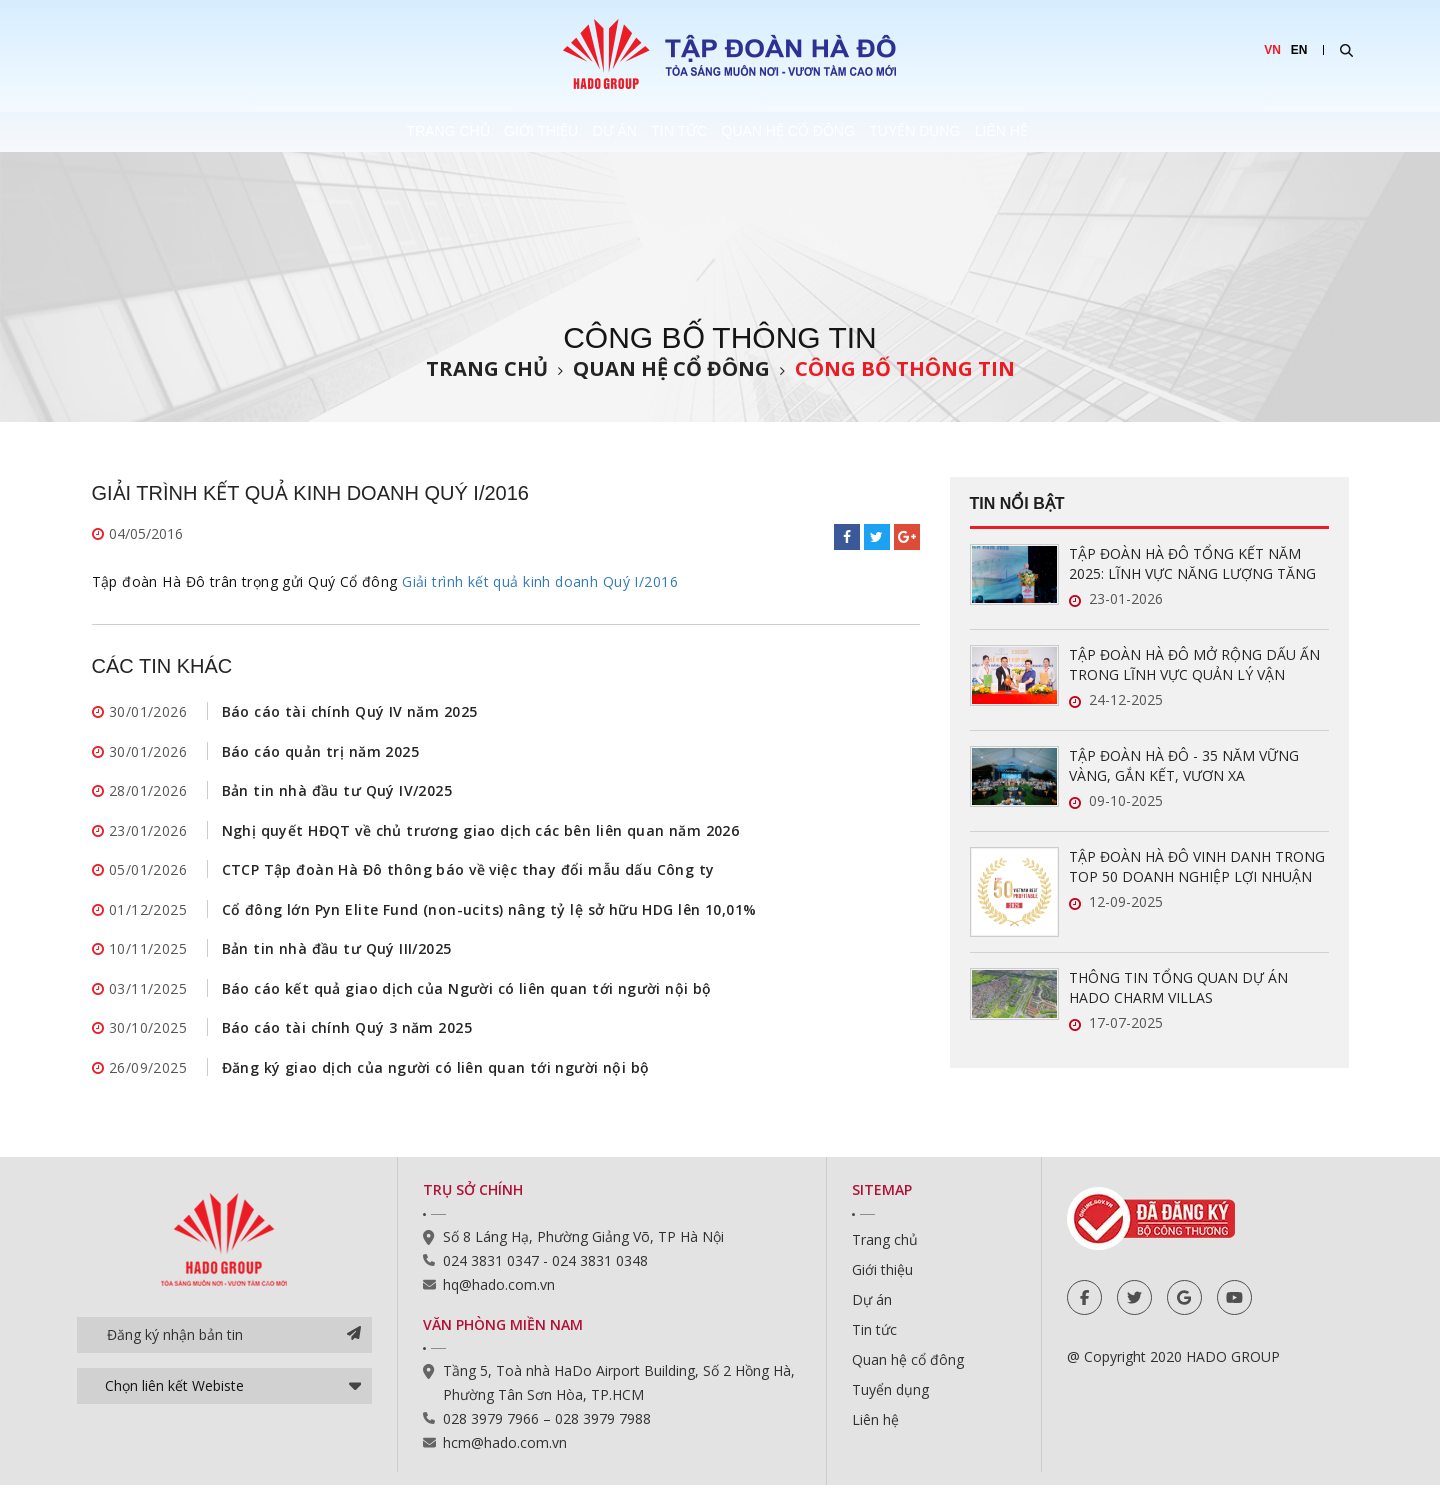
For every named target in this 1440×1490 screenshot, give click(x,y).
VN (1272, 50)
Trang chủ (314, 132)
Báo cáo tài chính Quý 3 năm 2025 (347, 1031)
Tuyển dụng (1008, 132)
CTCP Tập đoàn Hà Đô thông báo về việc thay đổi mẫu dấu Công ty (468, 871)
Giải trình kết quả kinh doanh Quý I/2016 (540, 581)
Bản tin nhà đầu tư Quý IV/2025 (337, 791)
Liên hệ (1140, 132)
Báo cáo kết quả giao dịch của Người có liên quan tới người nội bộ (467, 991)
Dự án (572, 132)
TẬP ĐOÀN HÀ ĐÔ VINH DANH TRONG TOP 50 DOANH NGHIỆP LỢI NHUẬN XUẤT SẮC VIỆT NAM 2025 (1197, 867)
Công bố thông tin (905, 368)
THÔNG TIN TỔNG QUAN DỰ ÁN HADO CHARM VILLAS (1178, 987)
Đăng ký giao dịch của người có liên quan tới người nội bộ (436, 1071)
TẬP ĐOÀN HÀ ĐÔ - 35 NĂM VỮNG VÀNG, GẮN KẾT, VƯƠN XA (1184, 765)
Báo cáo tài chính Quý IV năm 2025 (350, 711)
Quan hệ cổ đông (836, 132)
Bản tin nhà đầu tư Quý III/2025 (337, 951)
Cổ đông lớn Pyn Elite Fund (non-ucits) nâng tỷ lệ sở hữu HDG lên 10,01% (489, 911)
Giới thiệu (453, 132)
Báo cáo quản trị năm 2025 (321, 751)
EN (1299, 50)
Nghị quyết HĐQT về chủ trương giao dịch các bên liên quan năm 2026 (481, 831)
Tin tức (682, 132)
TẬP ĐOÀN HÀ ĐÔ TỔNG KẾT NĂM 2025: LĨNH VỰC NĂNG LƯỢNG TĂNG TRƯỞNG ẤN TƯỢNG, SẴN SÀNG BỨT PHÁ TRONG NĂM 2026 (1195, 564)
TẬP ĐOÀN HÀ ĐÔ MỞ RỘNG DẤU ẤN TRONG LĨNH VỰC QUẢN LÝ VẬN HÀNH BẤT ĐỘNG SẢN (1194, 665)
